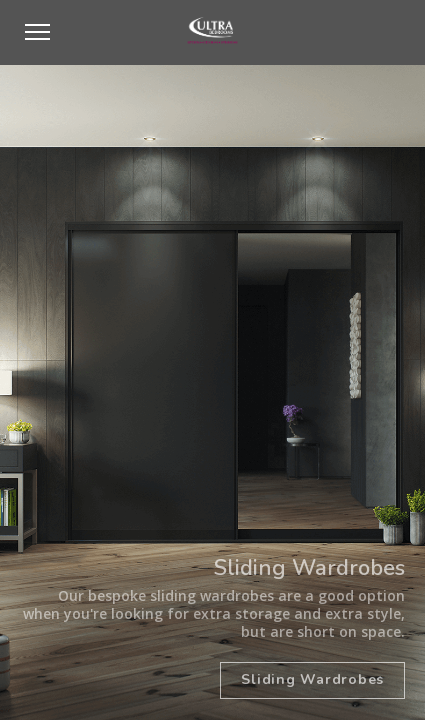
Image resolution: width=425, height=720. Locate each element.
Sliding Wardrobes (312, 679)
